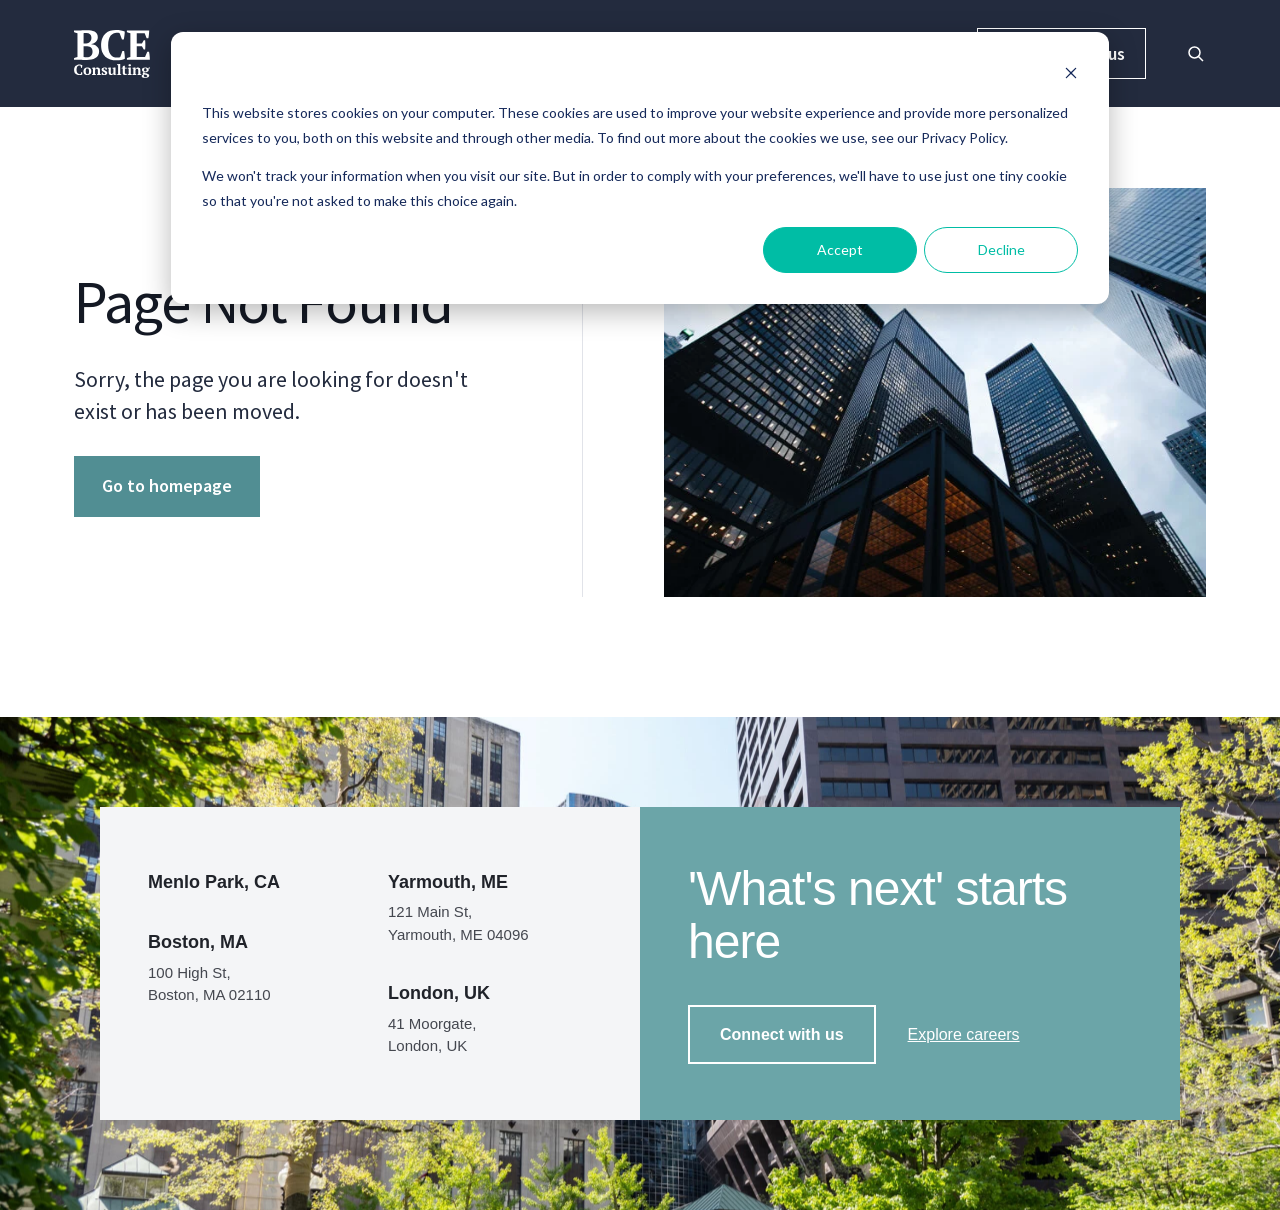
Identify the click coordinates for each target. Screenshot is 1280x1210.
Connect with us (782, 1034)
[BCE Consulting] (112, 51)
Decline (1001, 249)
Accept (840, 249)
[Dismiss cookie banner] (1071, 75)
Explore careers (964, 1034)
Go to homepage (167, 485)
